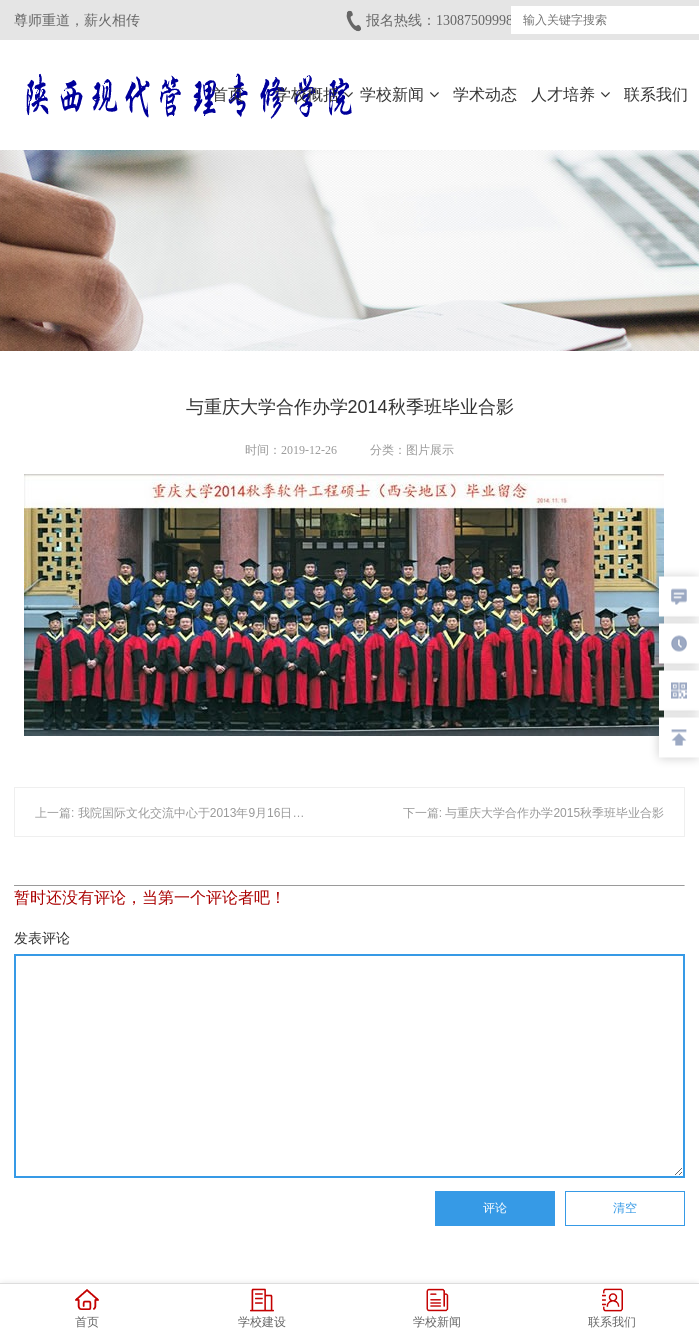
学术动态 (485, 94)
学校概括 (314, 94)
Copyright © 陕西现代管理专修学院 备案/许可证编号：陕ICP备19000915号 (349, 1249)
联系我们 (656, 94)
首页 (228, 94)
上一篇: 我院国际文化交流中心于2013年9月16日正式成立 (187, 574)
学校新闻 (399, 94)
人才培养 (570, 94)
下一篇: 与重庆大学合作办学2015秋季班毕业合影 (533, 574)
